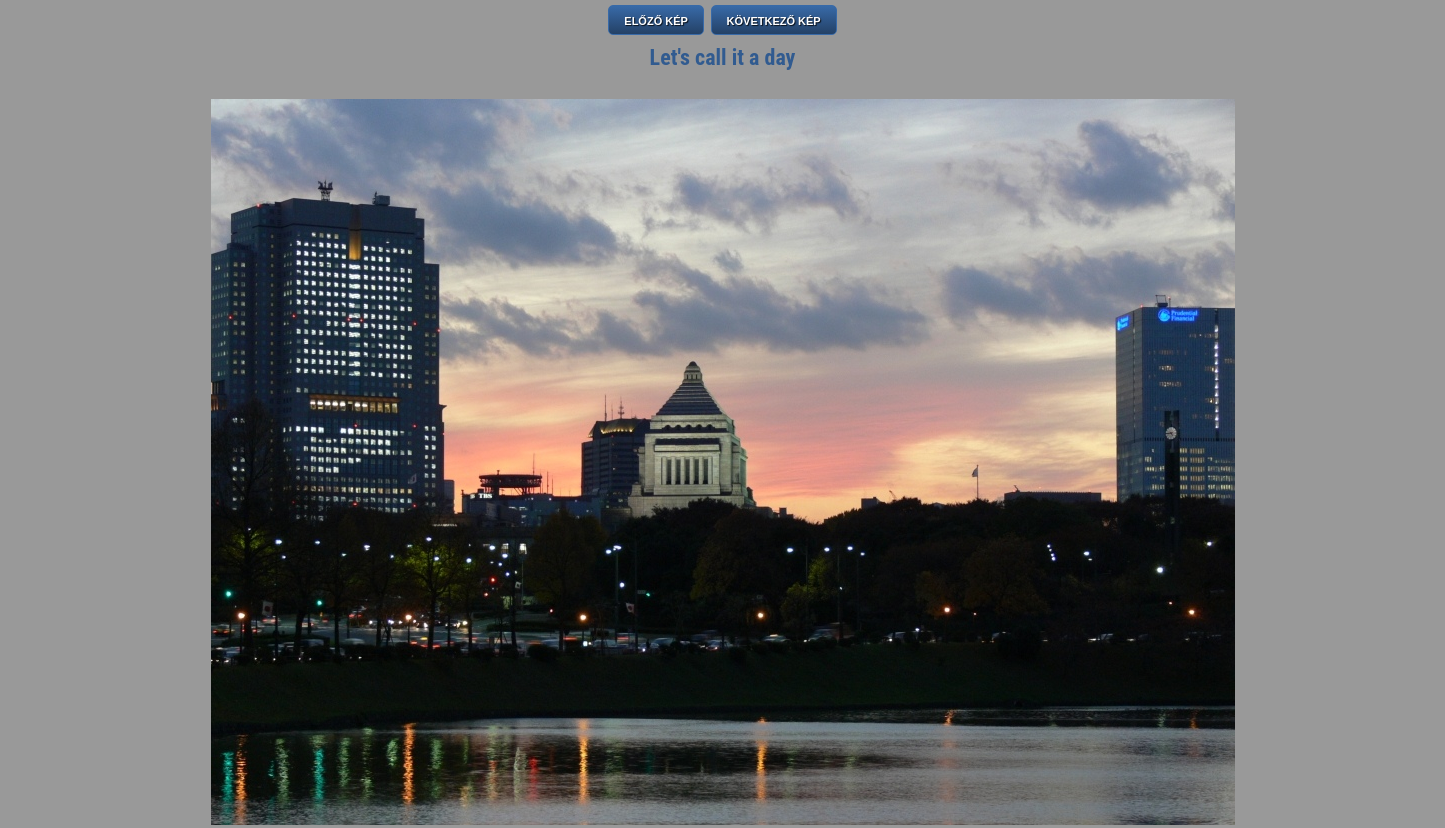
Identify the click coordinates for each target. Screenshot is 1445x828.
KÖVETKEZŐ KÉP (774, 21)
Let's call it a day (723, 57)
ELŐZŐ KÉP (656, 21)
